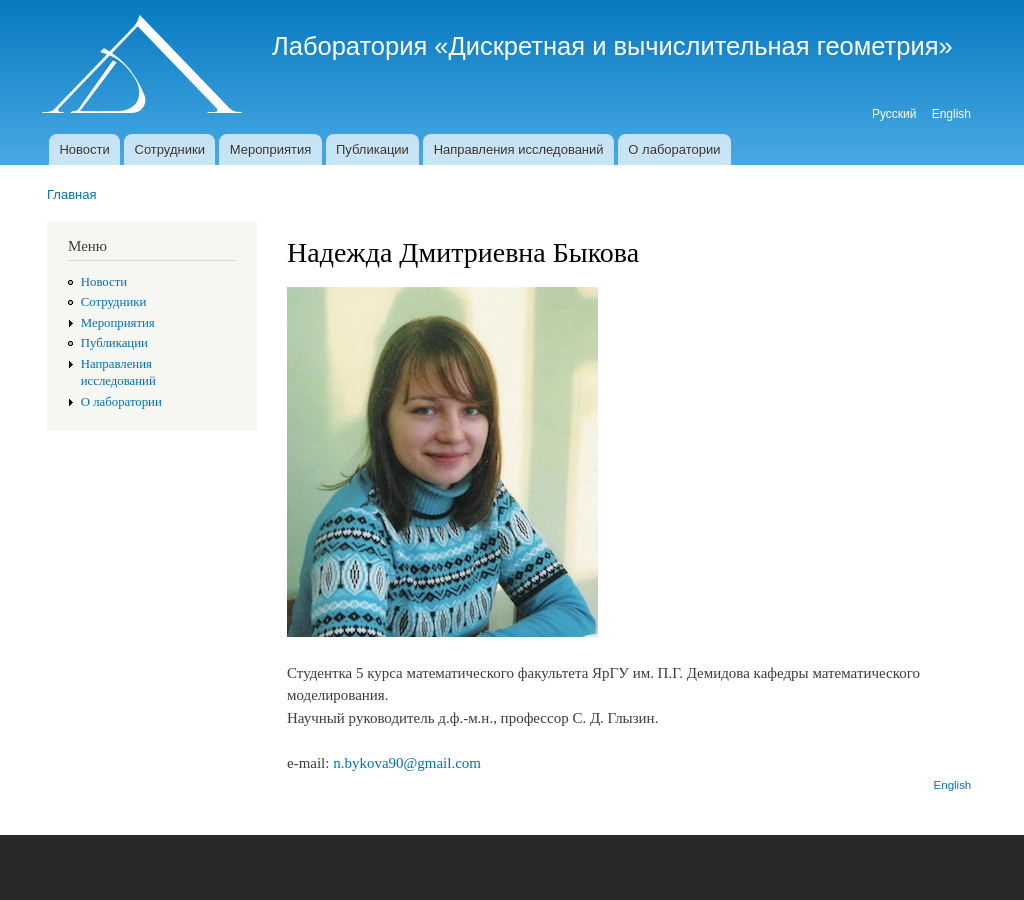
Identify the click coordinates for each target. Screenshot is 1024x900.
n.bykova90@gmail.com (407, 763)
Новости (84, 149)
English (951, 114)
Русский (894, 114)
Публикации (372, 149)
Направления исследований (519, 149)
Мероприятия (271, 149)
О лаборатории (674, 149)
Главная (71, 194)
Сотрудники (170, 149)
